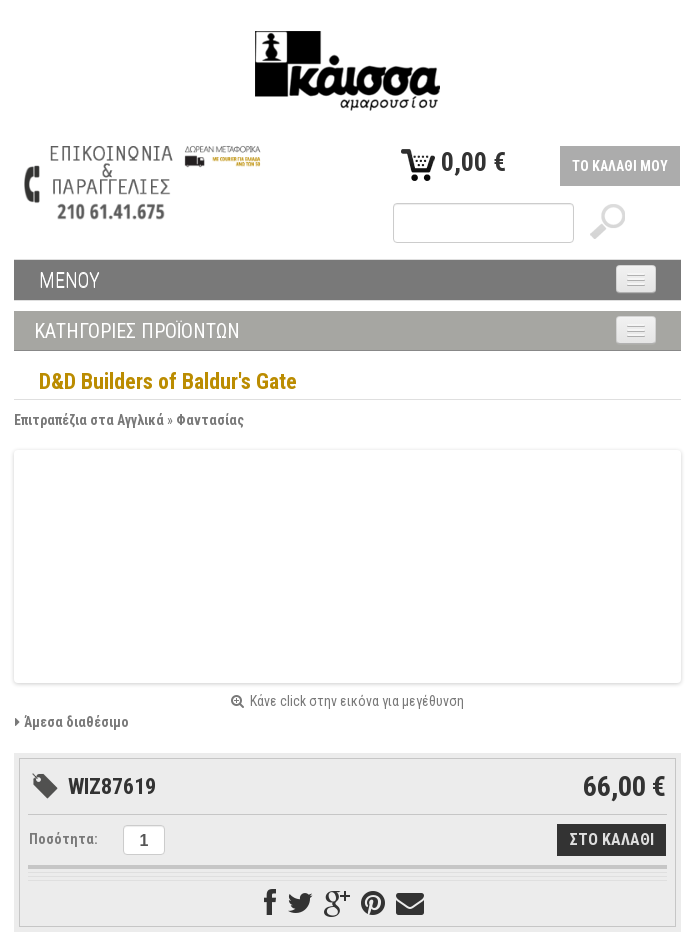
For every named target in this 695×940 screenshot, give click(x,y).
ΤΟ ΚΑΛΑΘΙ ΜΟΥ (620, 166)
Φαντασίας (210, 420)
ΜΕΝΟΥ (69, 280)
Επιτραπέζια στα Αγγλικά (89, 420)
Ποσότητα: (63, 839)
